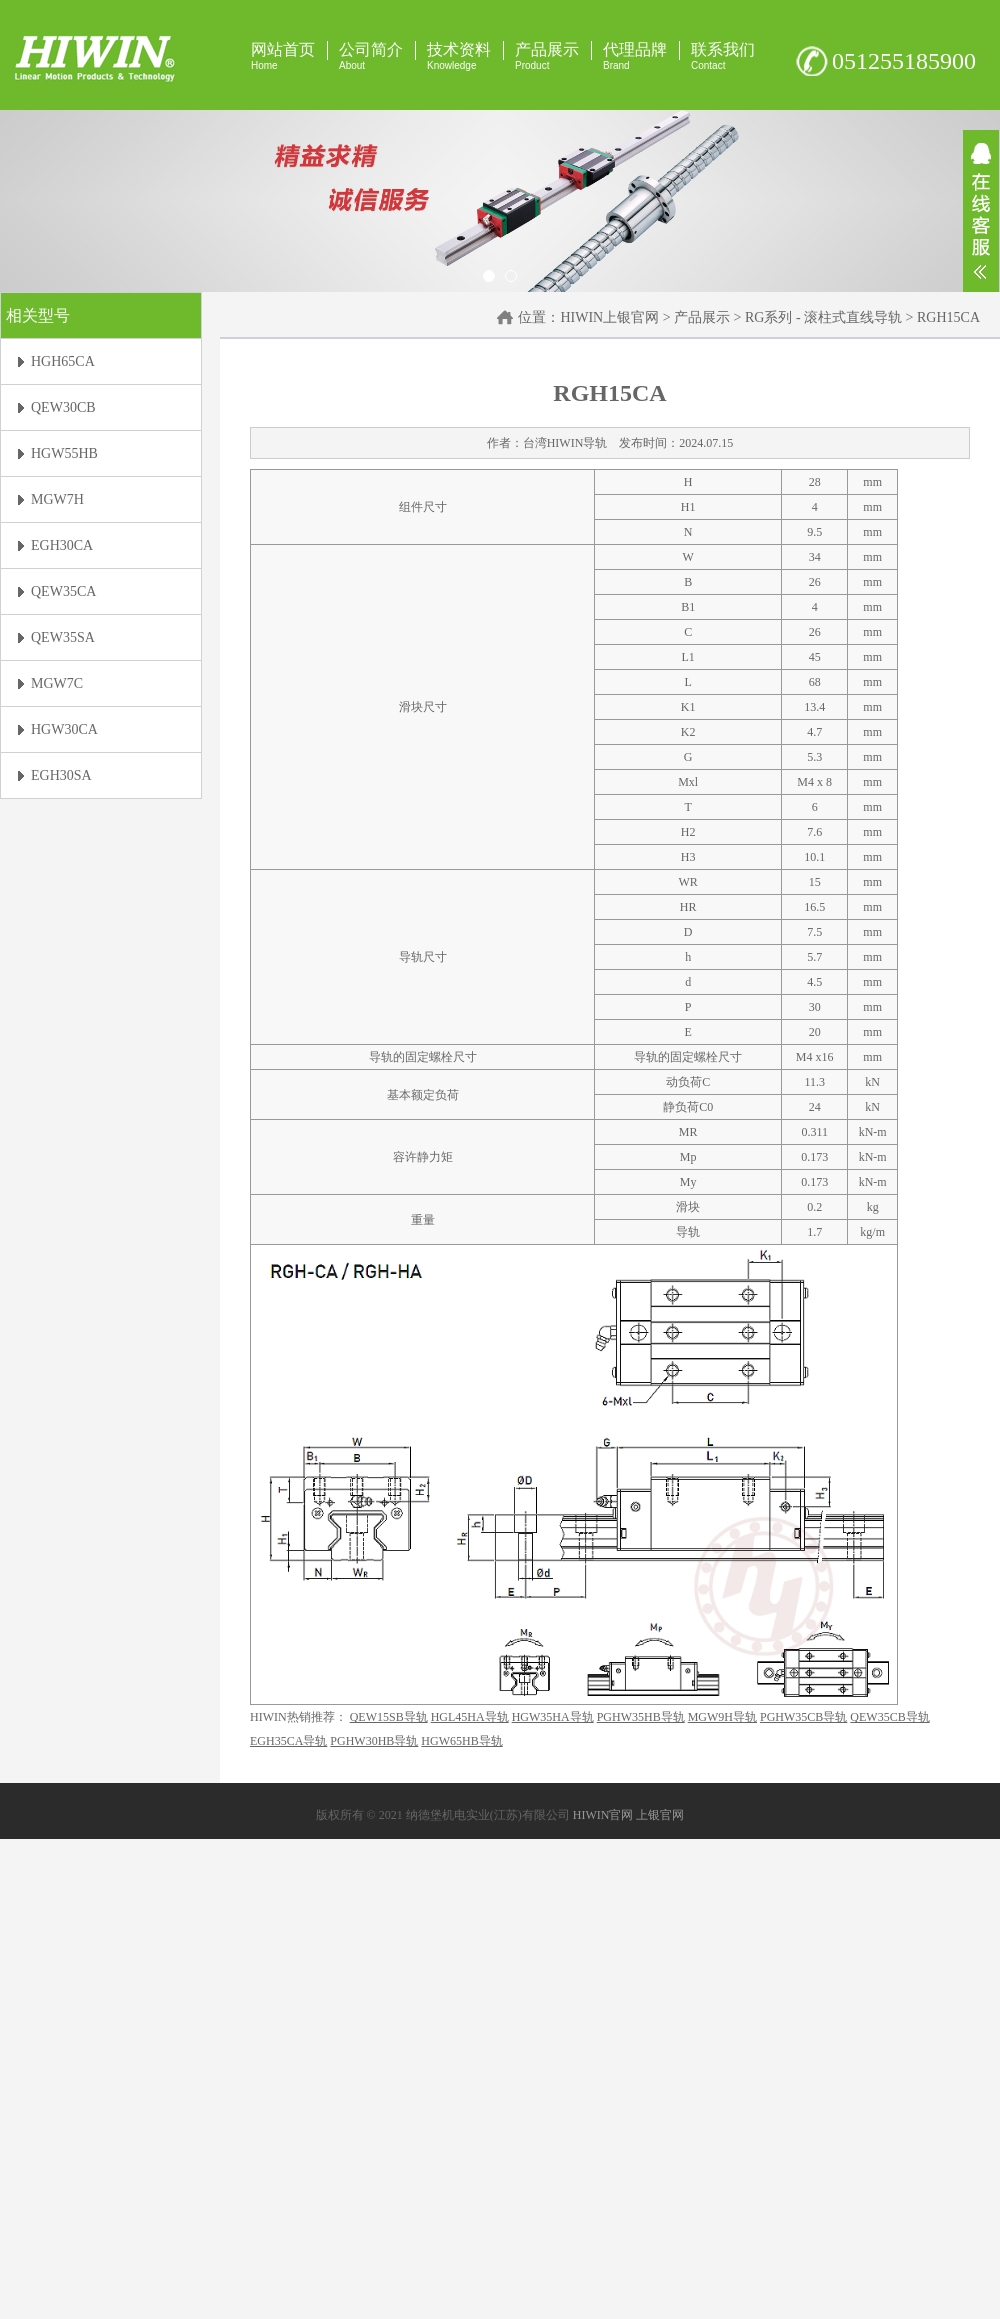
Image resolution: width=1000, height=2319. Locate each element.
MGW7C (57, 683)
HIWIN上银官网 (609, 317)
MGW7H (57, 499)
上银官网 (660, 1815)
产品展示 (702, 317)
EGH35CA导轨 (288, 1741)
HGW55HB (64, 453)
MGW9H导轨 (722, 1717)
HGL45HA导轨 (470, 1717)
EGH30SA (61, 775)
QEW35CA (63, 591)
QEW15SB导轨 (389, 1717)
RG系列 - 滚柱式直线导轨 (823, 317)
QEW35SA (63, 637)
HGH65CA (63, 361)
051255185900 (904, 61)
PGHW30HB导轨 (374, 1741)
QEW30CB (63, 407)
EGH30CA (62, 545)
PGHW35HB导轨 (641, 1717)
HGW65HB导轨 (461, 1741)
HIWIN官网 (603, 1815)
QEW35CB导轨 (889, 1717)
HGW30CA (64, 729)
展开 (981, 211)
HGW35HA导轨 (553, 1717)
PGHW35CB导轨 (803, 1717)
